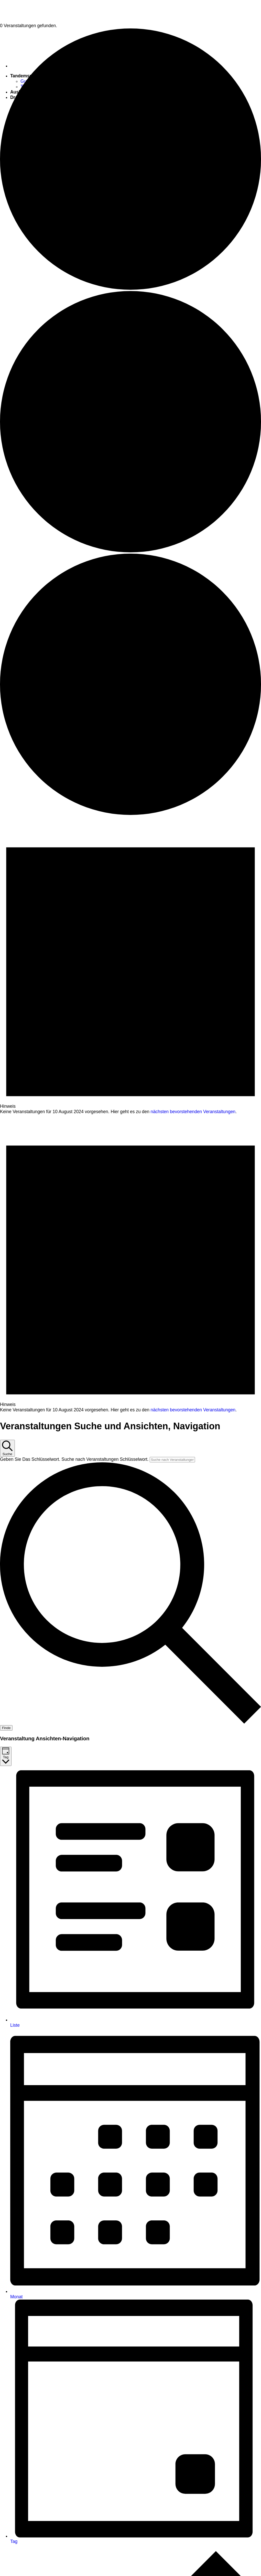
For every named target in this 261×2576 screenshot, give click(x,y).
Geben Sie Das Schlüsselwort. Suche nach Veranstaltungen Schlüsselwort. (75, 1459)
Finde (6, 1728)
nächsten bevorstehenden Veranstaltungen (192, 1111)
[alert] (130, 965)
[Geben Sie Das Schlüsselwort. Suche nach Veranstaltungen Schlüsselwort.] (172, 1459)
